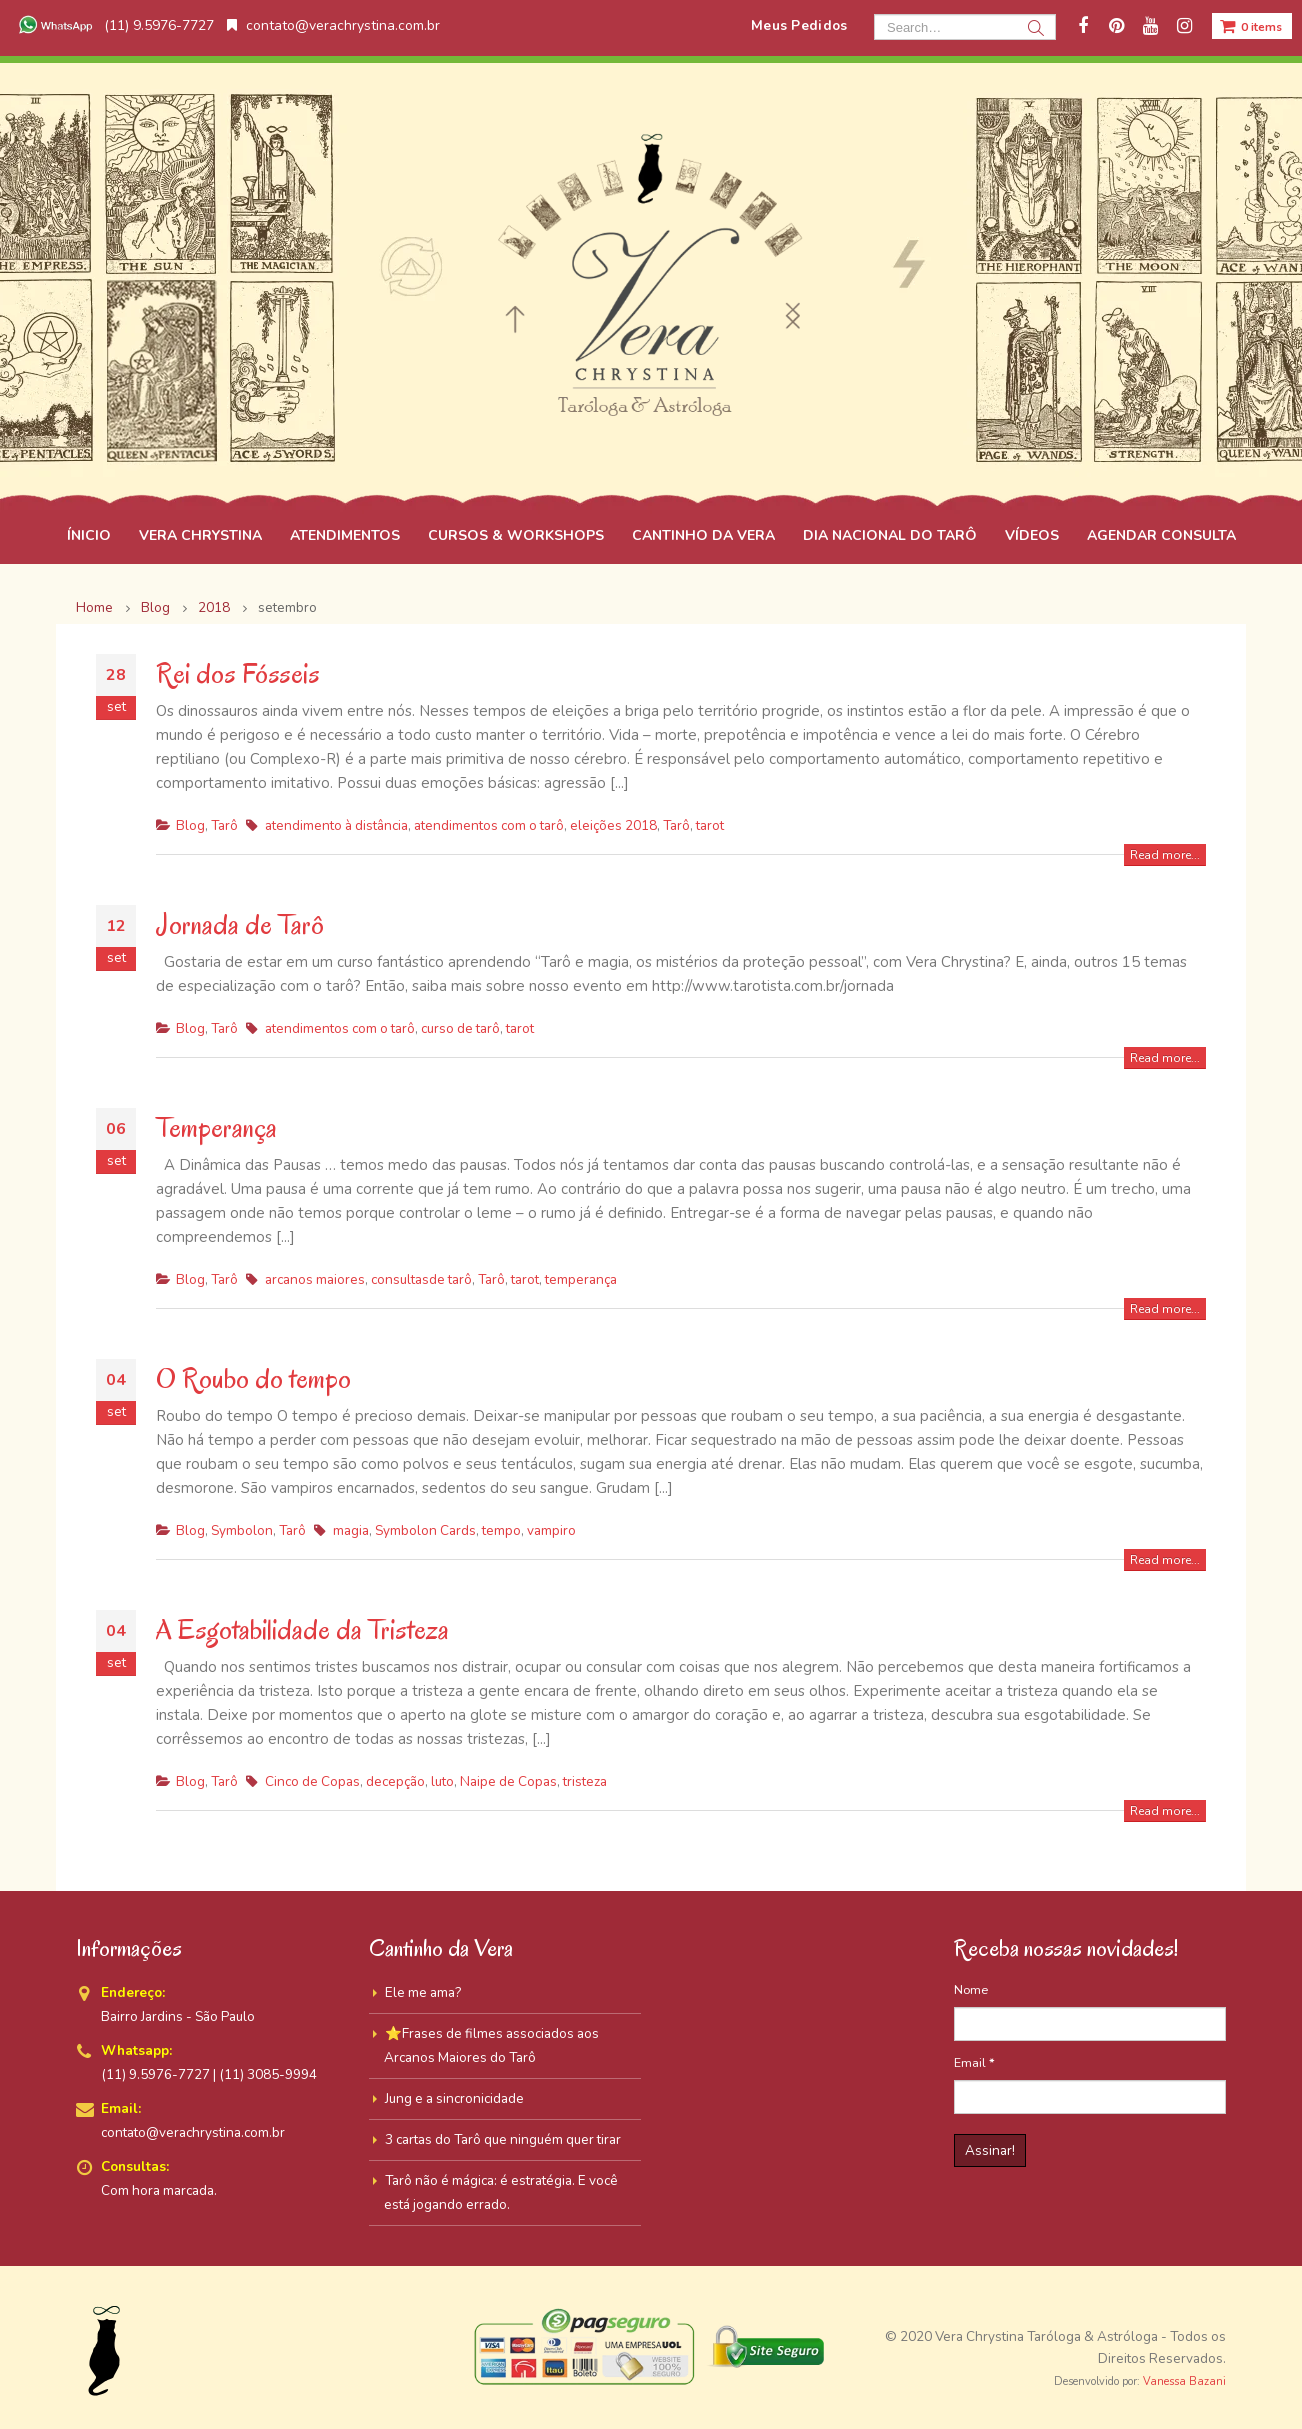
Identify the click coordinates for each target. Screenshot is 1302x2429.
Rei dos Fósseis (238, 673)
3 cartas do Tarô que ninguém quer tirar (503, 2139)
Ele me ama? (423, 1992)
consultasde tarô (421, 1279)
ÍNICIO (89, 535)
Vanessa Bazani (1184, 2381)
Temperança (216, 1127)
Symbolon (242, 1530)
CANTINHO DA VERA (703, 535)
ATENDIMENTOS (345, 535)
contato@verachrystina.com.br (333, 25)
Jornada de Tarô (240, 924)
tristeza (585, 1781)
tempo (501, 1530)
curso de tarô (460, 1028)
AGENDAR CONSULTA (1161, 535)
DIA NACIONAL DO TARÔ (890, 535)
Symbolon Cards (425, 1530)
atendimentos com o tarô (489, 825)
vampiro (551, 1530)
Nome (971, 1989)
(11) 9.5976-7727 (114, 25)
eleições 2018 (613, 825)
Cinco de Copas (312, 1781)
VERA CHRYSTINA (200, 535)
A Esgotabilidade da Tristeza (302, 1629)
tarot (710, 825)
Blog (190, 825)
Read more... (1165, 855)
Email (974, 2062)
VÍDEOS (1032, 535)
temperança (581, 1279)
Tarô (224, 825)
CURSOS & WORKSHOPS (516, 535)
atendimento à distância (336, 825)
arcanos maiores (315, 1279)
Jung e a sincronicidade (454, 2098)
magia (351, 1530)
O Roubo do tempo (253, 1378)
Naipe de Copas (508, 1781)
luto (442, 1781)
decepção (395, 1781)
